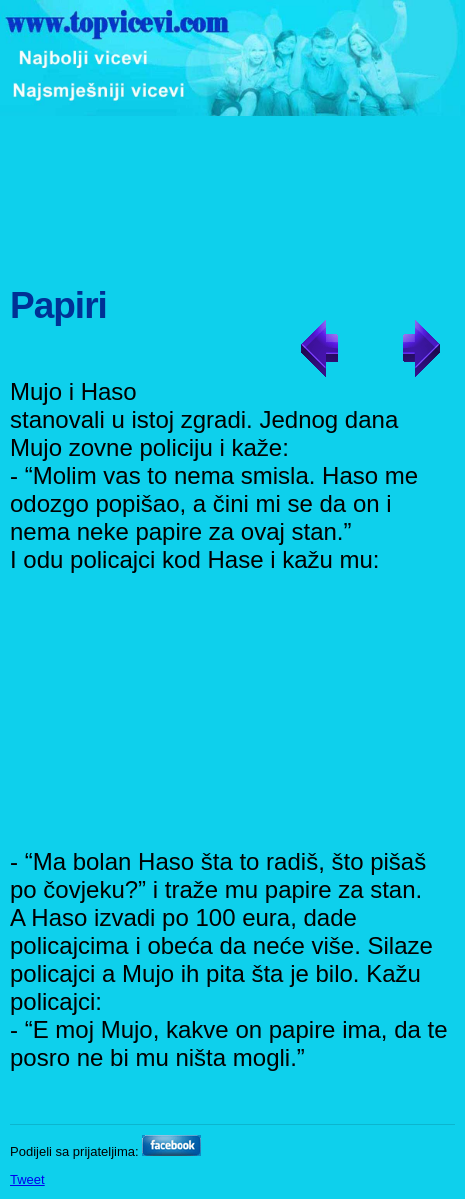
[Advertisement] (235, 191)
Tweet (27, 1179)
